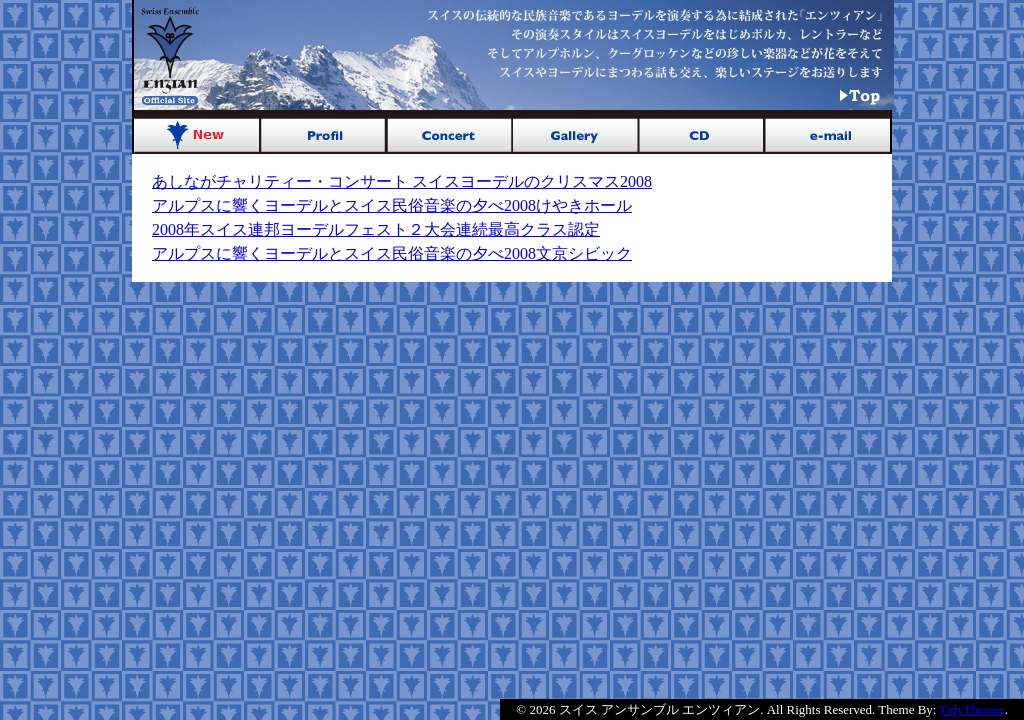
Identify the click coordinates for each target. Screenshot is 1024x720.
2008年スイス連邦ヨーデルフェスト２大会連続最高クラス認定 (376, 229)
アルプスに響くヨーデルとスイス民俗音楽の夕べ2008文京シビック (392, 253)
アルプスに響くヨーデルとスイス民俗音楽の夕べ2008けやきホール (392, 205)
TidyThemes (972, 709)
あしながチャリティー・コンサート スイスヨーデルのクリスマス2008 (402, 181)
